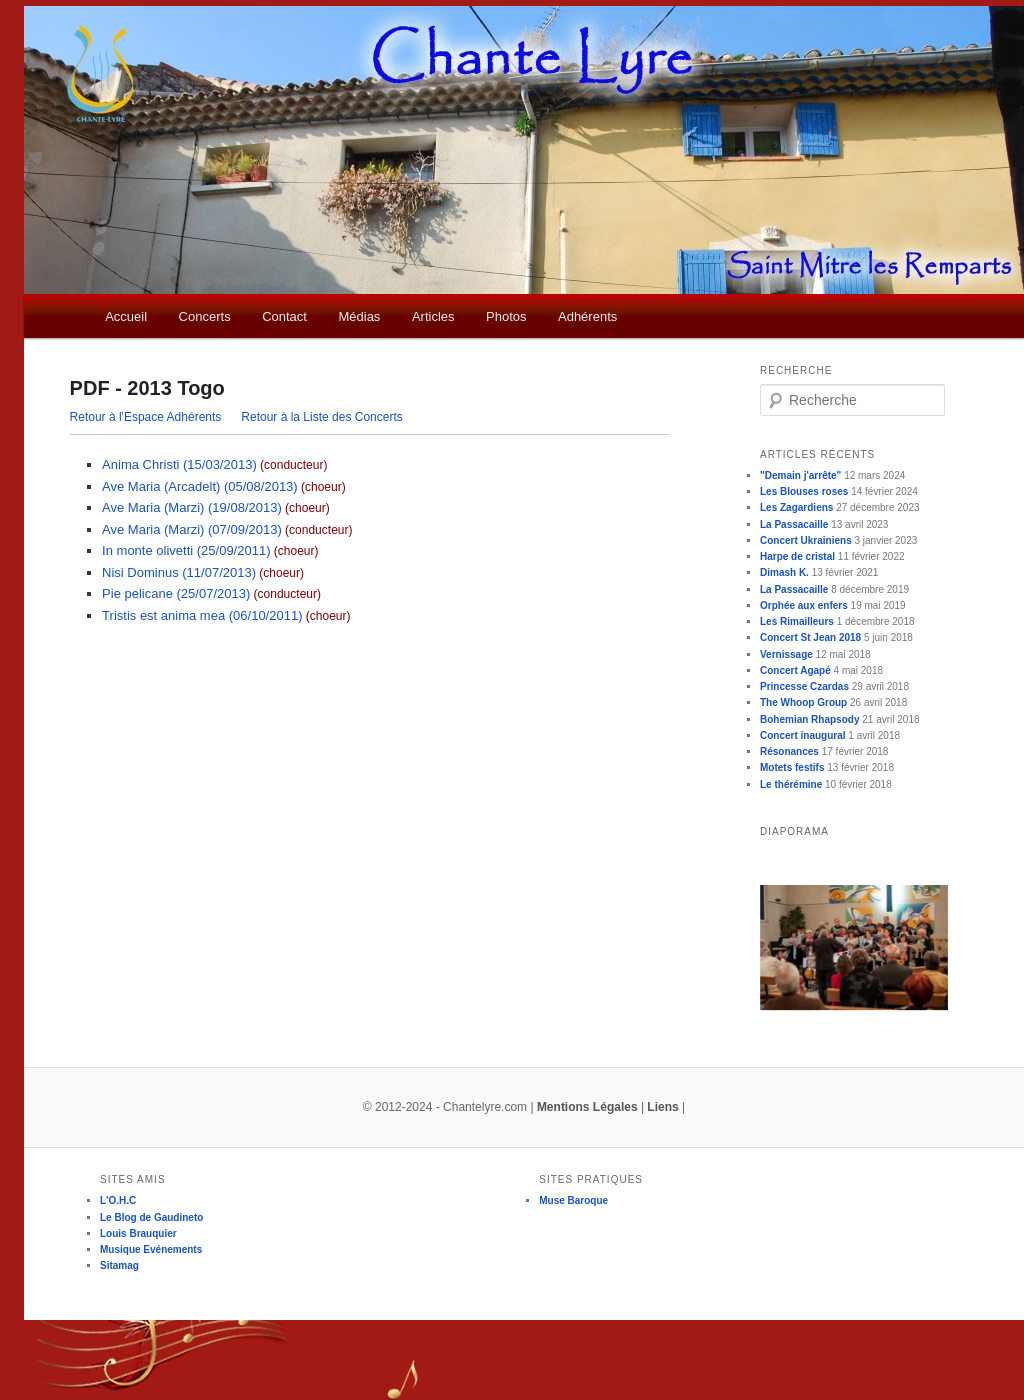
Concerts (205, 316)
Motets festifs (792, 767)
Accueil (126, 316)
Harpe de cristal (797, 556)
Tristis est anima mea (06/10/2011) (202, 615)
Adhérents (587, 316)
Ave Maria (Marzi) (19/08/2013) (192, 507)
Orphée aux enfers (804, 605)
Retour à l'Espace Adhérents (146, 417)
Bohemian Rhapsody (809, 719)
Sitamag (119, 1265)
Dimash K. (784, 572)
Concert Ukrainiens (806, 540)
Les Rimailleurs (797, 621)
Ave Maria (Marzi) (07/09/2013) (192, 529)
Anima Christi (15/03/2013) (179, 464)
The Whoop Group (803, 702)
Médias (359, 316)
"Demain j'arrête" (800, 475)
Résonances (789, 751)
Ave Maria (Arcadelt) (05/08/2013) (200, 486)
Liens (662, 1107)
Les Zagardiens (796, 507)
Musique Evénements (151, 1249)
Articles (433, 316)
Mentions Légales (587, 1107)
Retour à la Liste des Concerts (321, 417)
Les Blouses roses (804, 491)
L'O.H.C (118, 1200)
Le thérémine (791, 784)
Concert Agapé (795, 670)
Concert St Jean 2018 (810, 637)
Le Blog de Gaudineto (151, 1217)
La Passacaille (794, 524)
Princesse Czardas (804, 686)
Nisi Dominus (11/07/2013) (179, 572)
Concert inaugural (803, 735)
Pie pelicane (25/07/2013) (176, 593)
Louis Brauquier (138, 1233)
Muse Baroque (573, 1200)
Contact (284, 316)
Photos (506, 316)
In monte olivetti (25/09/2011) (186, 550)
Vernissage (786, 654)
